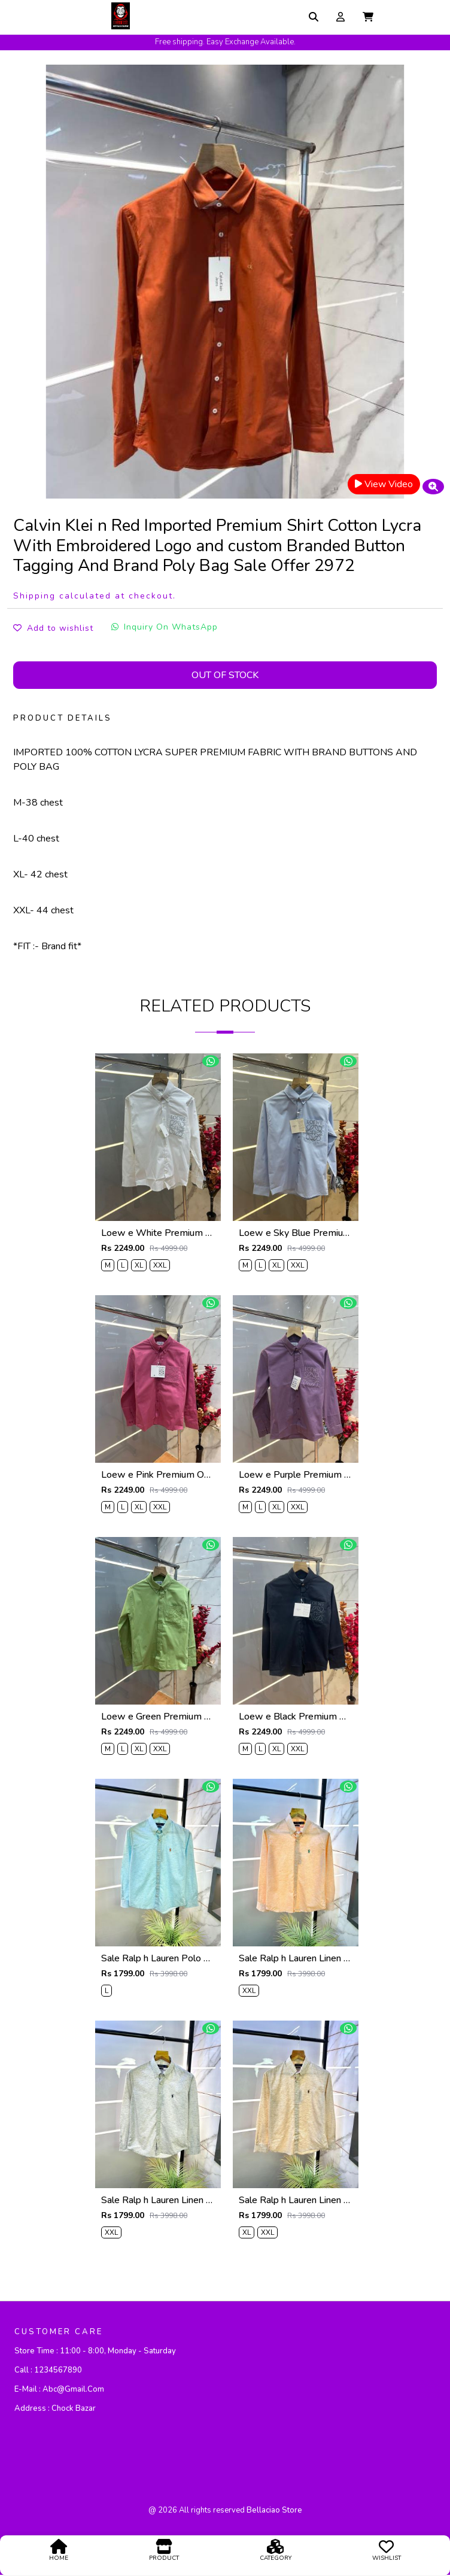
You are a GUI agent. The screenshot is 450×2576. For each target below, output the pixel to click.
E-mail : (59, 2389)
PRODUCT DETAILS (62, 718)
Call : (48, 2370)
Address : (55, 2409)
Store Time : (95, 2351)
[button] (368, 17)
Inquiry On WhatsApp (164, 627)
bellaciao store (274, 2510)
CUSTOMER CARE (58, 2332)
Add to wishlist (53, 628)
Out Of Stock (225, 675)
